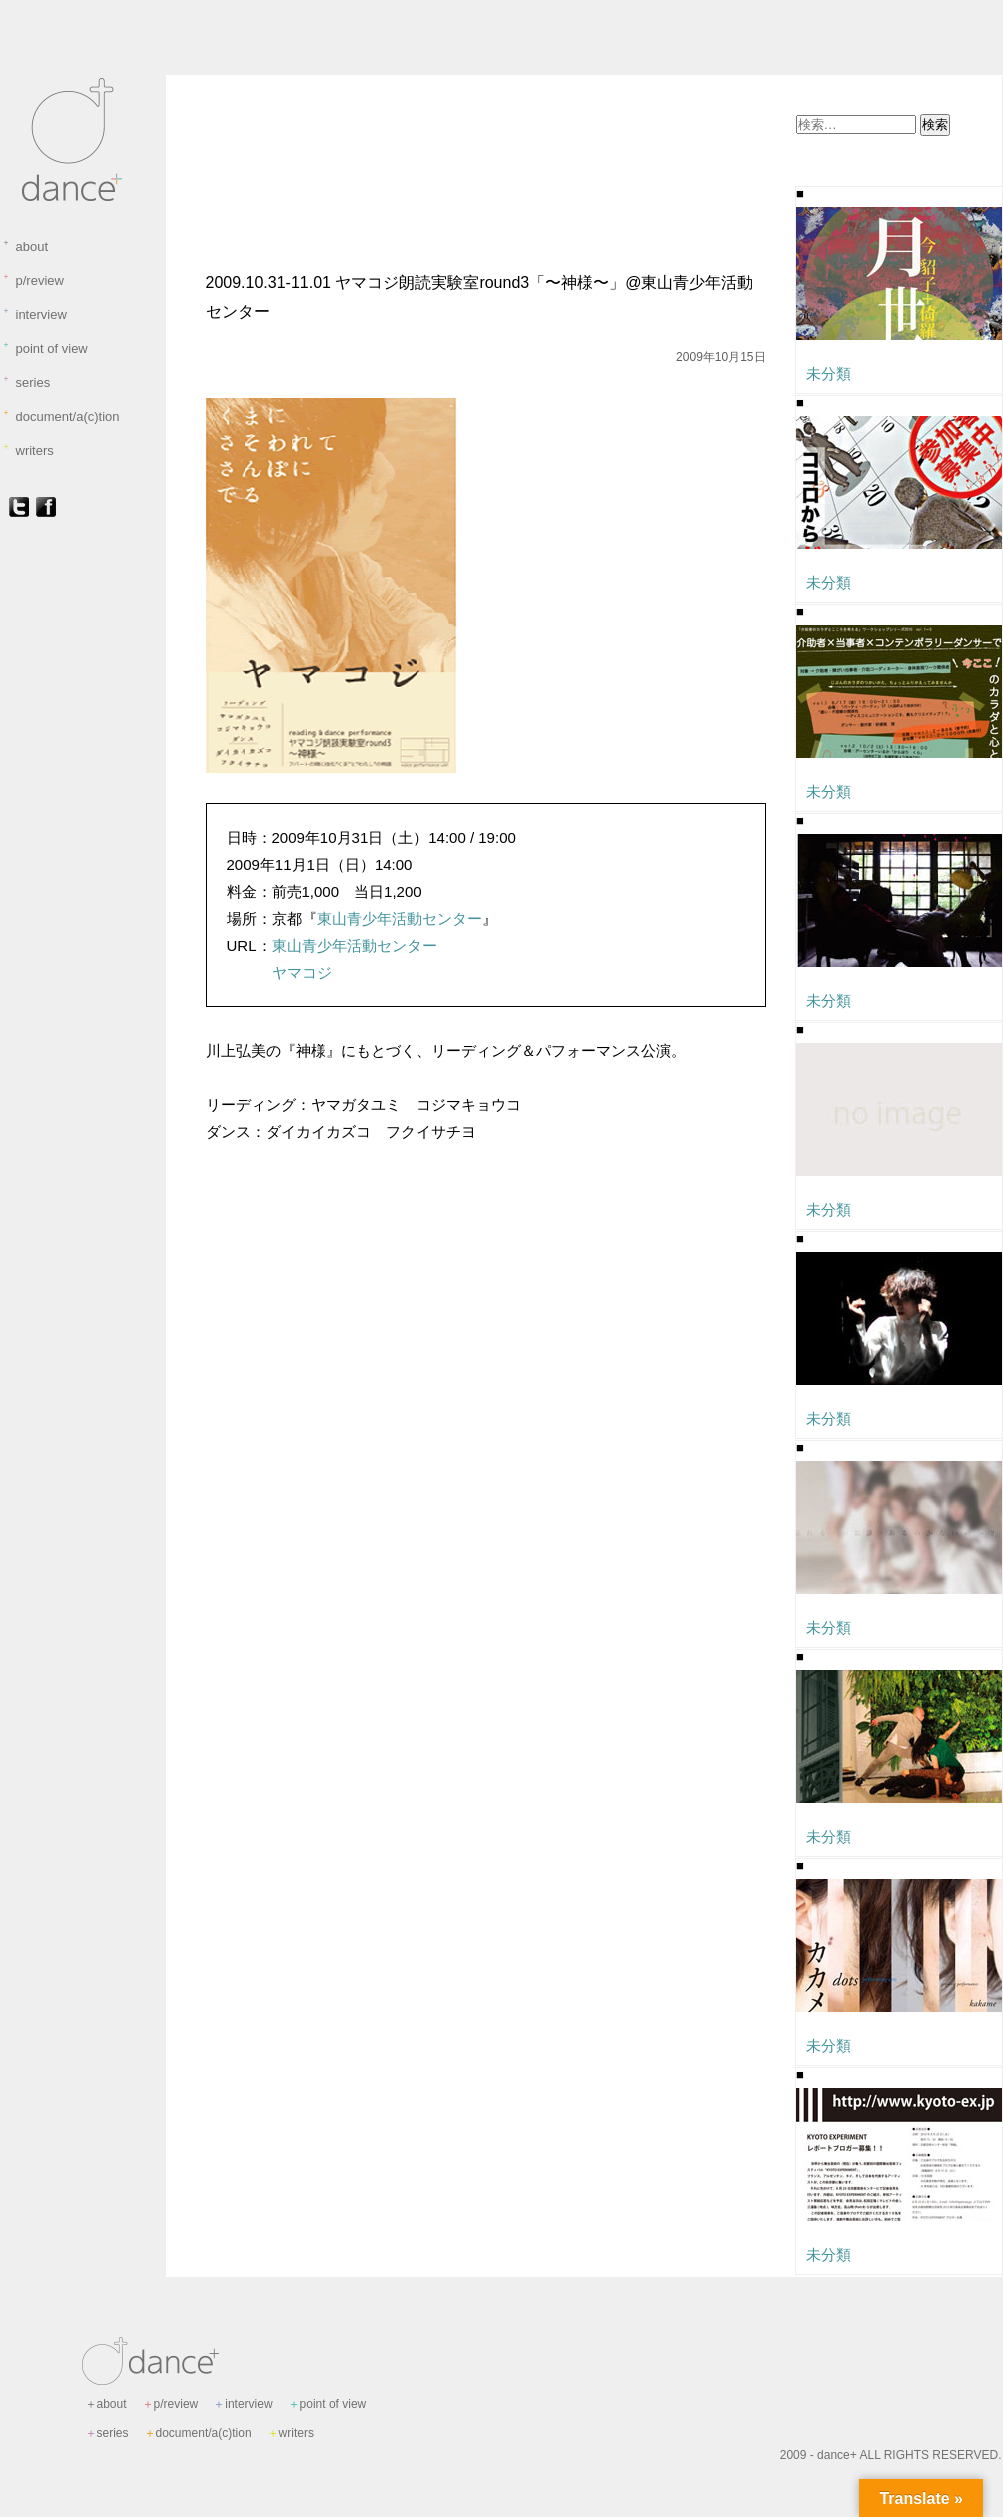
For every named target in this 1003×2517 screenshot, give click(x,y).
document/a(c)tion (61, 416)
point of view (45, 348)
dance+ (837, 2455)
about (25, 246)
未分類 (230, 123)
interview (34, 314)
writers (28, 450)
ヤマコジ (302, 972)
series (26, 382)
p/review (33, 280)
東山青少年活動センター (399, 918)
